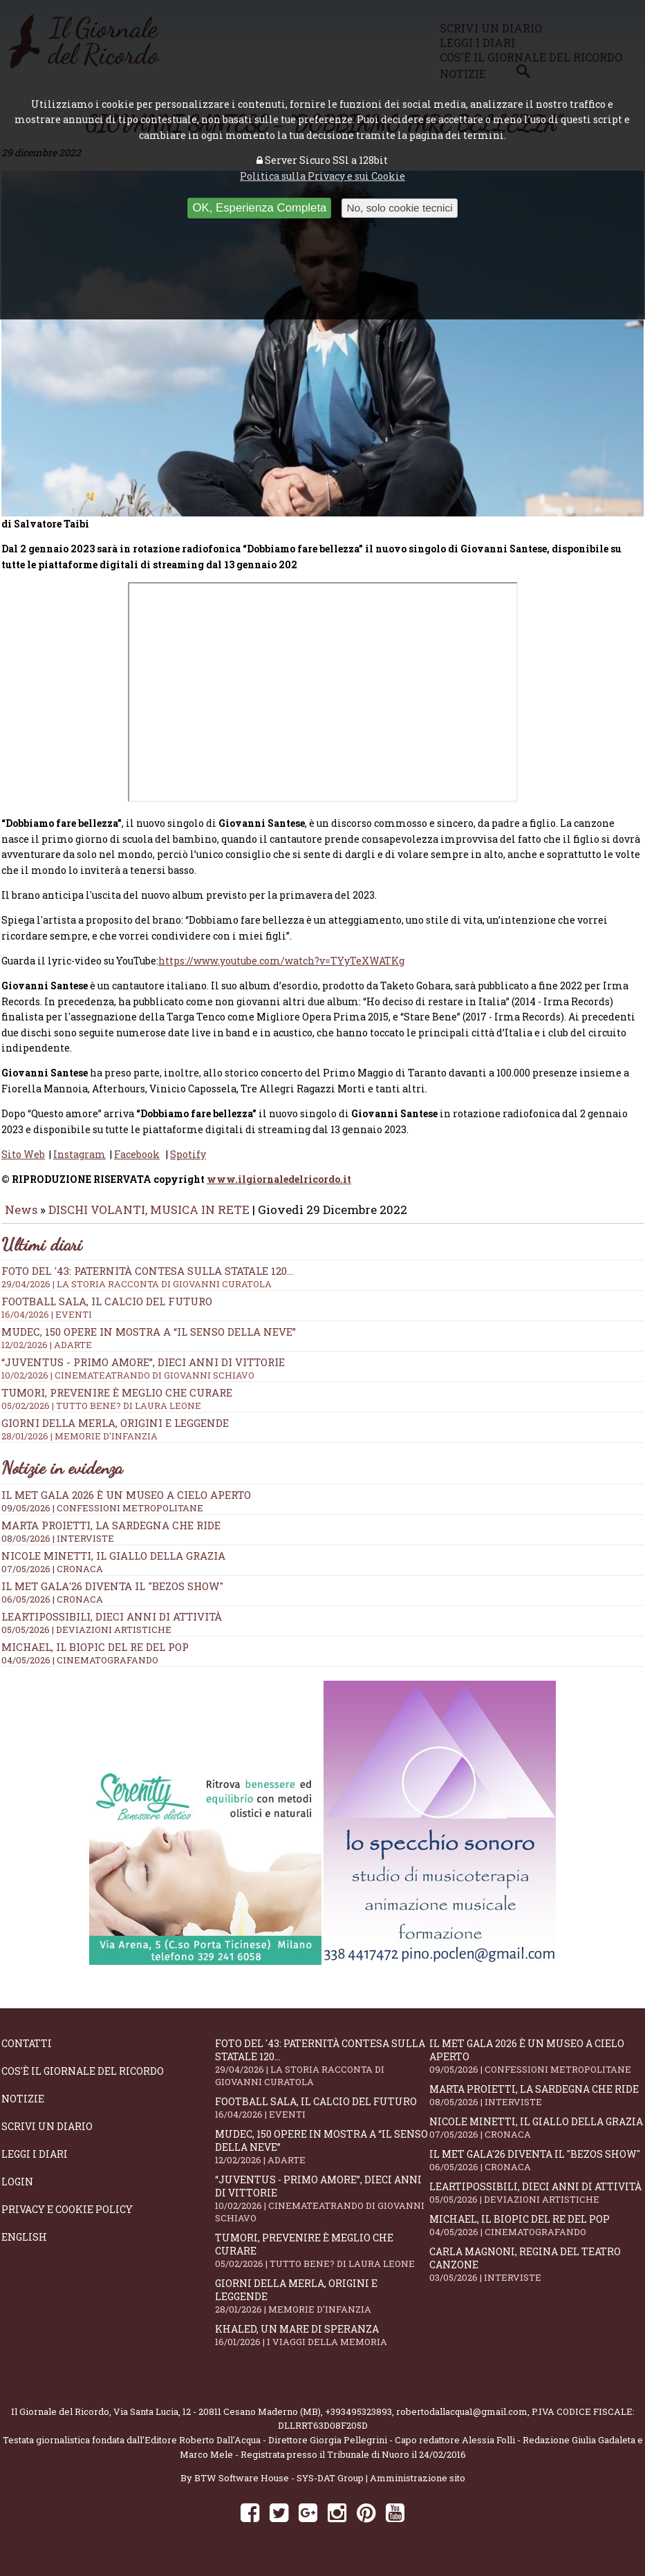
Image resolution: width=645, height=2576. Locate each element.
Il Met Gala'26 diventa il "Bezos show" (112, 1596)
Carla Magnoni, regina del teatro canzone (536, 2274)
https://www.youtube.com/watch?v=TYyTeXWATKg (281, 970)
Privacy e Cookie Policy (67, 2218)
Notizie (22, 2108)
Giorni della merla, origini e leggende (322, 2305)
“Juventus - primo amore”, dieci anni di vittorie (322, 2208)
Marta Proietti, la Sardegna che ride (111, 1535)
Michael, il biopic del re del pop (95, 1656)
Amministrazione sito (417, 2487)
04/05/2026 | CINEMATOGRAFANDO (79, 1669)
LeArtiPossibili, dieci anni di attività (111, 1626)
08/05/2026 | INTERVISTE (57, 1548)
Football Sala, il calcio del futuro (322, 2117)
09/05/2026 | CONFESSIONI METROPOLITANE (102, 1517)
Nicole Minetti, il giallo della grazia (113, 1565)
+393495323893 (358, 2421)
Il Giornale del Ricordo (60, 2421)
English (24, 2246)
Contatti (26, 2053)
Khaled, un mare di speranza (322, 2345)
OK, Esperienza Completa (259, 207)
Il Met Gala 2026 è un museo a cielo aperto (126, 1504)
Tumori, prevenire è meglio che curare (322, 2260)
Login (17, 2191)
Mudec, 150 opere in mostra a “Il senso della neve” (322, 2156)
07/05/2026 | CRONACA (52, 1578)
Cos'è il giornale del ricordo (82, 2080)
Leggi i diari (34, 2163)
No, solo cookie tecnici (399, 208)
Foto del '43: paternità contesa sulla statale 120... (322, 2072)
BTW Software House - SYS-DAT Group (279, 2487)
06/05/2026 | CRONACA (52, 1609)
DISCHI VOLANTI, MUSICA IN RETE (149, 1219)
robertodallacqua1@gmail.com (461, 2421)
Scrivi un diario (47, 2136)
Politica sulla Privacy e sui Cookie (322, 176)
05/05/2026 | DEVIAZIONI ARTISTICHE (86, 1639)
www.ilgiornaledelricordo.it (279, 1188)
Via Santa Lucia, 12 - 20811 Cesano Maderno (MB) (217, 2421)
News (21, 1219)
